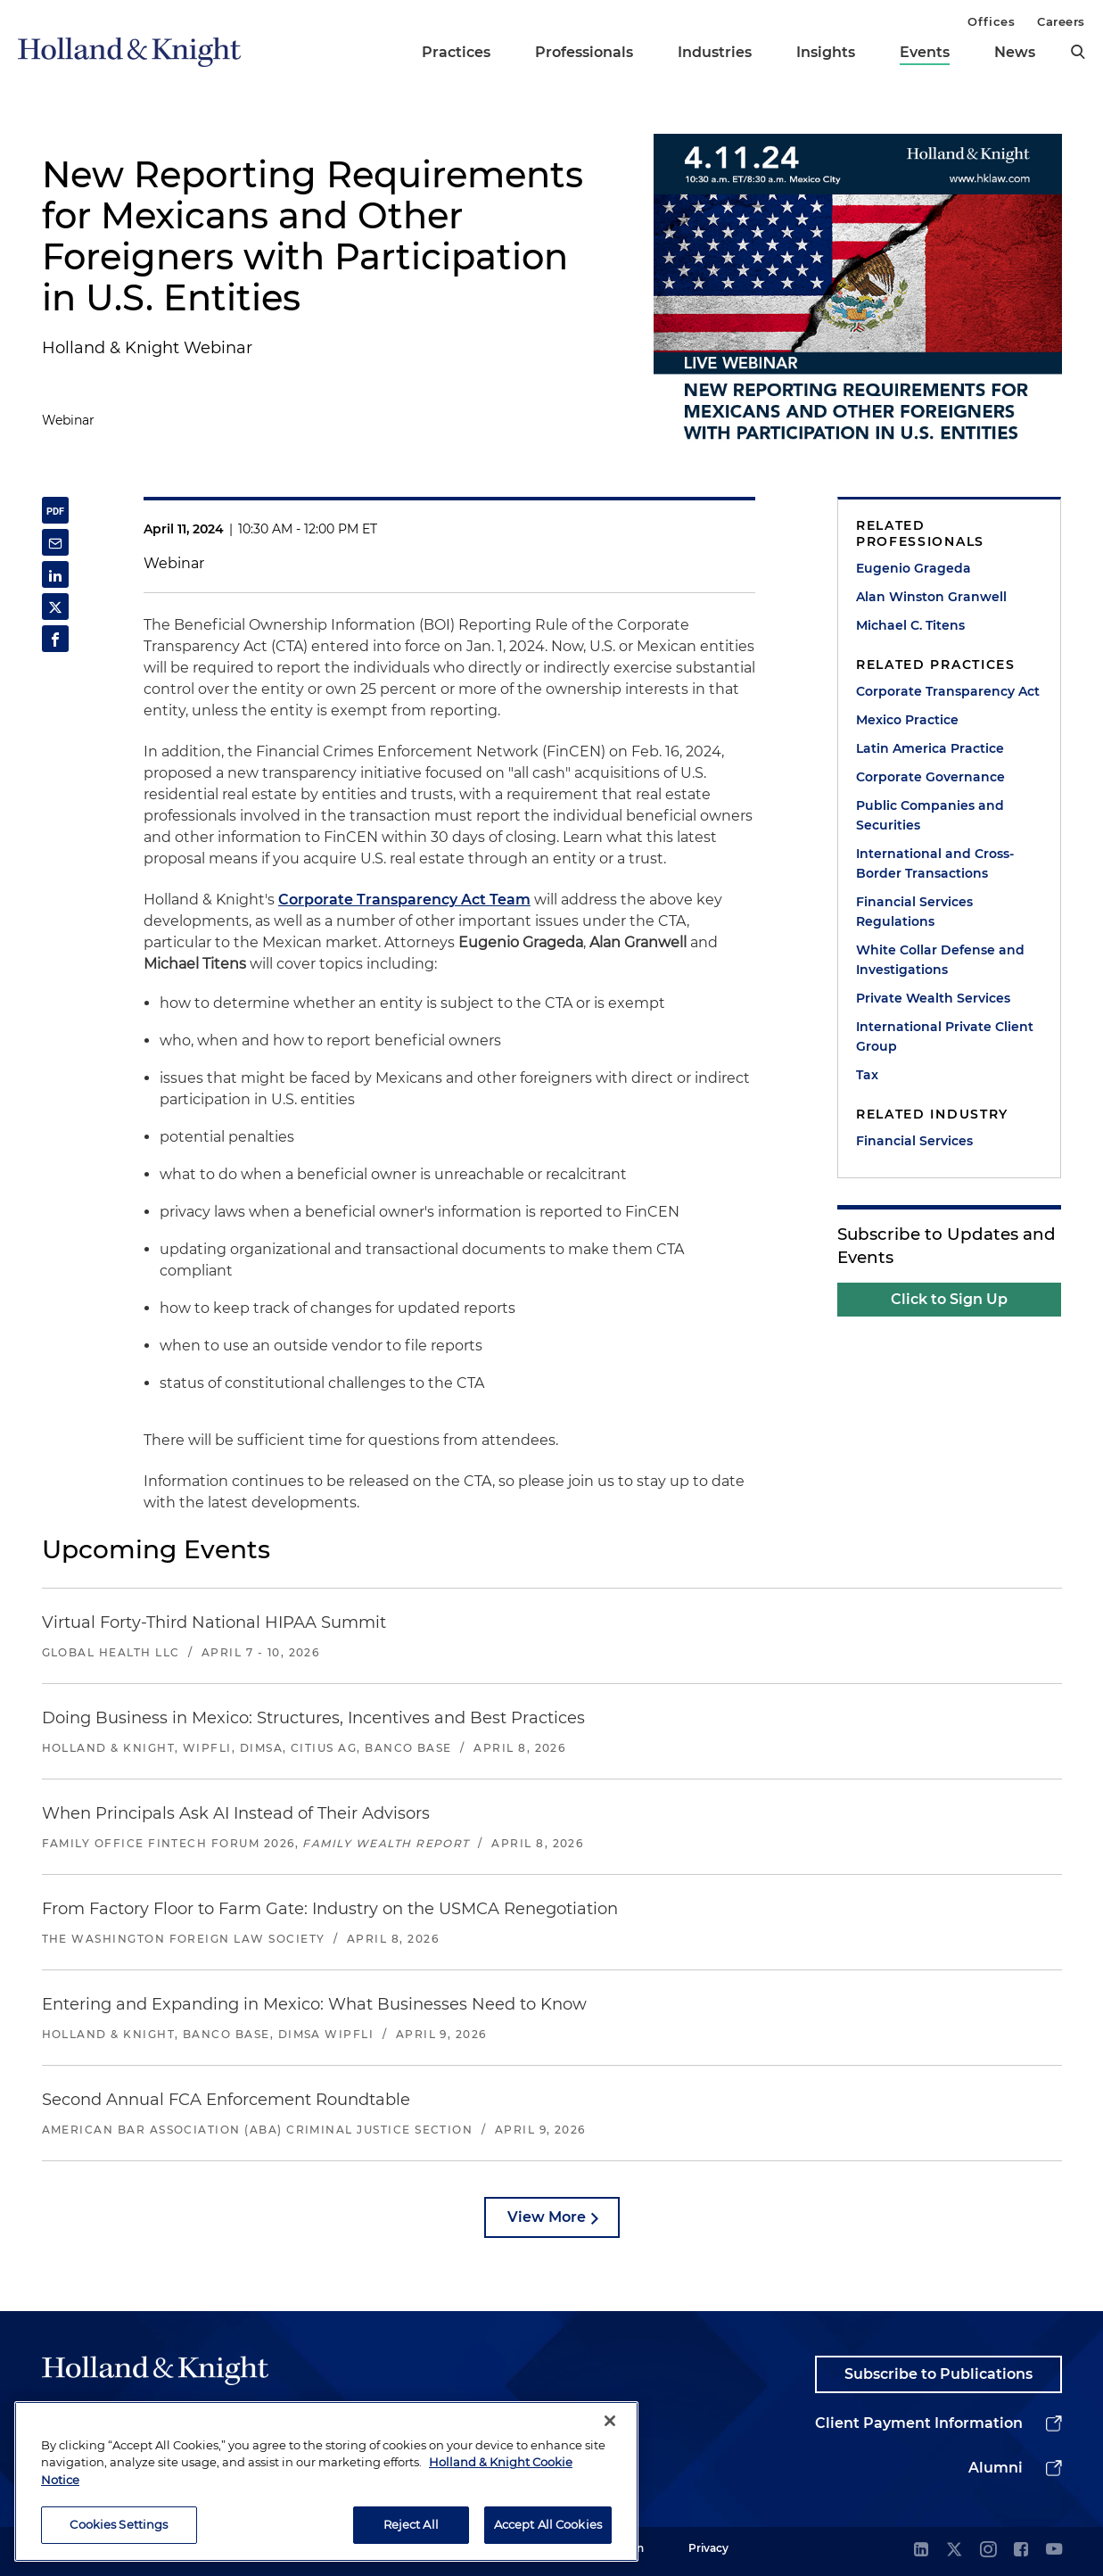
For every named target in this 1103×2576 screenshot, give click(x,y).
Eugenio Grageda (913, 568)
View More (546, 2217)
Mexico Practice (907, 720)
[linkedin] (921, 2550)
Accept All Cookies (548, 2525)
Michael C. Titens (910, 625)
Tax (867, 1075)
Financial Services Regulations (914, 911)
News (1014, 52)
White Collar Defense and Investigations (940, 960)
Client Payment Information (919, 2423)
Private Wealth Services (933, 998)
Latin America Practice (930, 748)
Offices (991, 21)
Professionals (584, 52)
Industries (715, 52)
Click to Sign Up (949, 1299)
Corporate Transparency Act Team (404, 899)
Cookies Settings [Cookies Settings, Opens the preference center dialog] (119, 2525)
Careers (1061, 21)
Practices (456, 52)
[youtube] (1054, 2550)
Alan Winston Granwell (931, 597)
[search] (1078, 51)
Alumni (995, 2467)
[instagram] (988, 2550)
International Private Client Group (944, 1036)
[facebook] (1021, 2550)
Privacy (708, 2548)
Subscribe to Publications (938, 2373)
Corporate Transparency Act (948, 691)
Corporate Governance (930, 777)
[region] (326, 2482)
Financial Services (914, 1141)
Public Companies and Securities (930, 815)
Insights (825, 52)
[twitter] (954, 2550)
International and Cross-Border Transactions (935, 863)
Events (925, 52)
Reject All (411, 2525)
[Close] (610, 2421)
